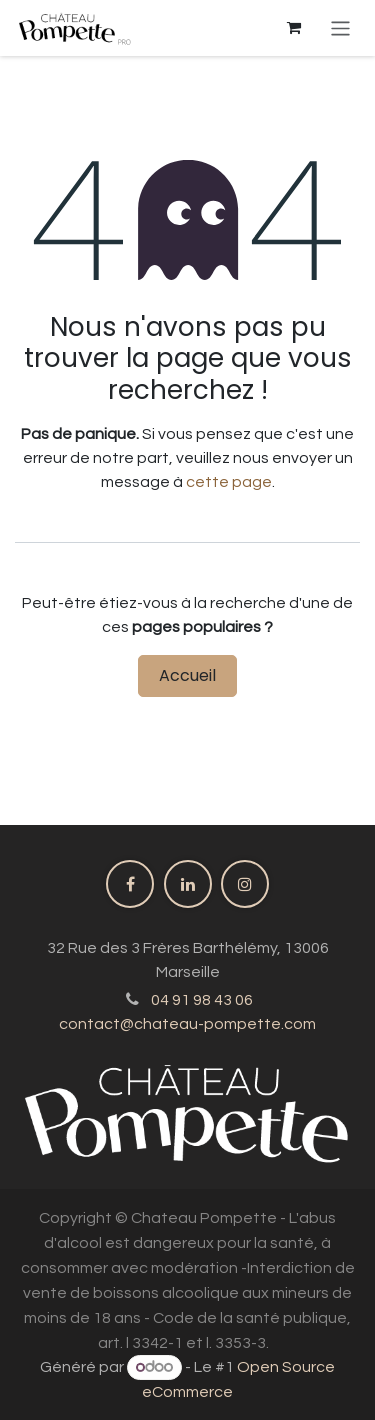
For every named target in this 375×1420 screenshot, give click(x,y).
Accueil (187, 675)
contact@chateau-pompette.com (187, 1024)
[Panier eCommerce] (294, 28)
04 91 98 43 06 (202, 1000)
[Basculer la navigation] (340, 27)
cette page (229, 482)
